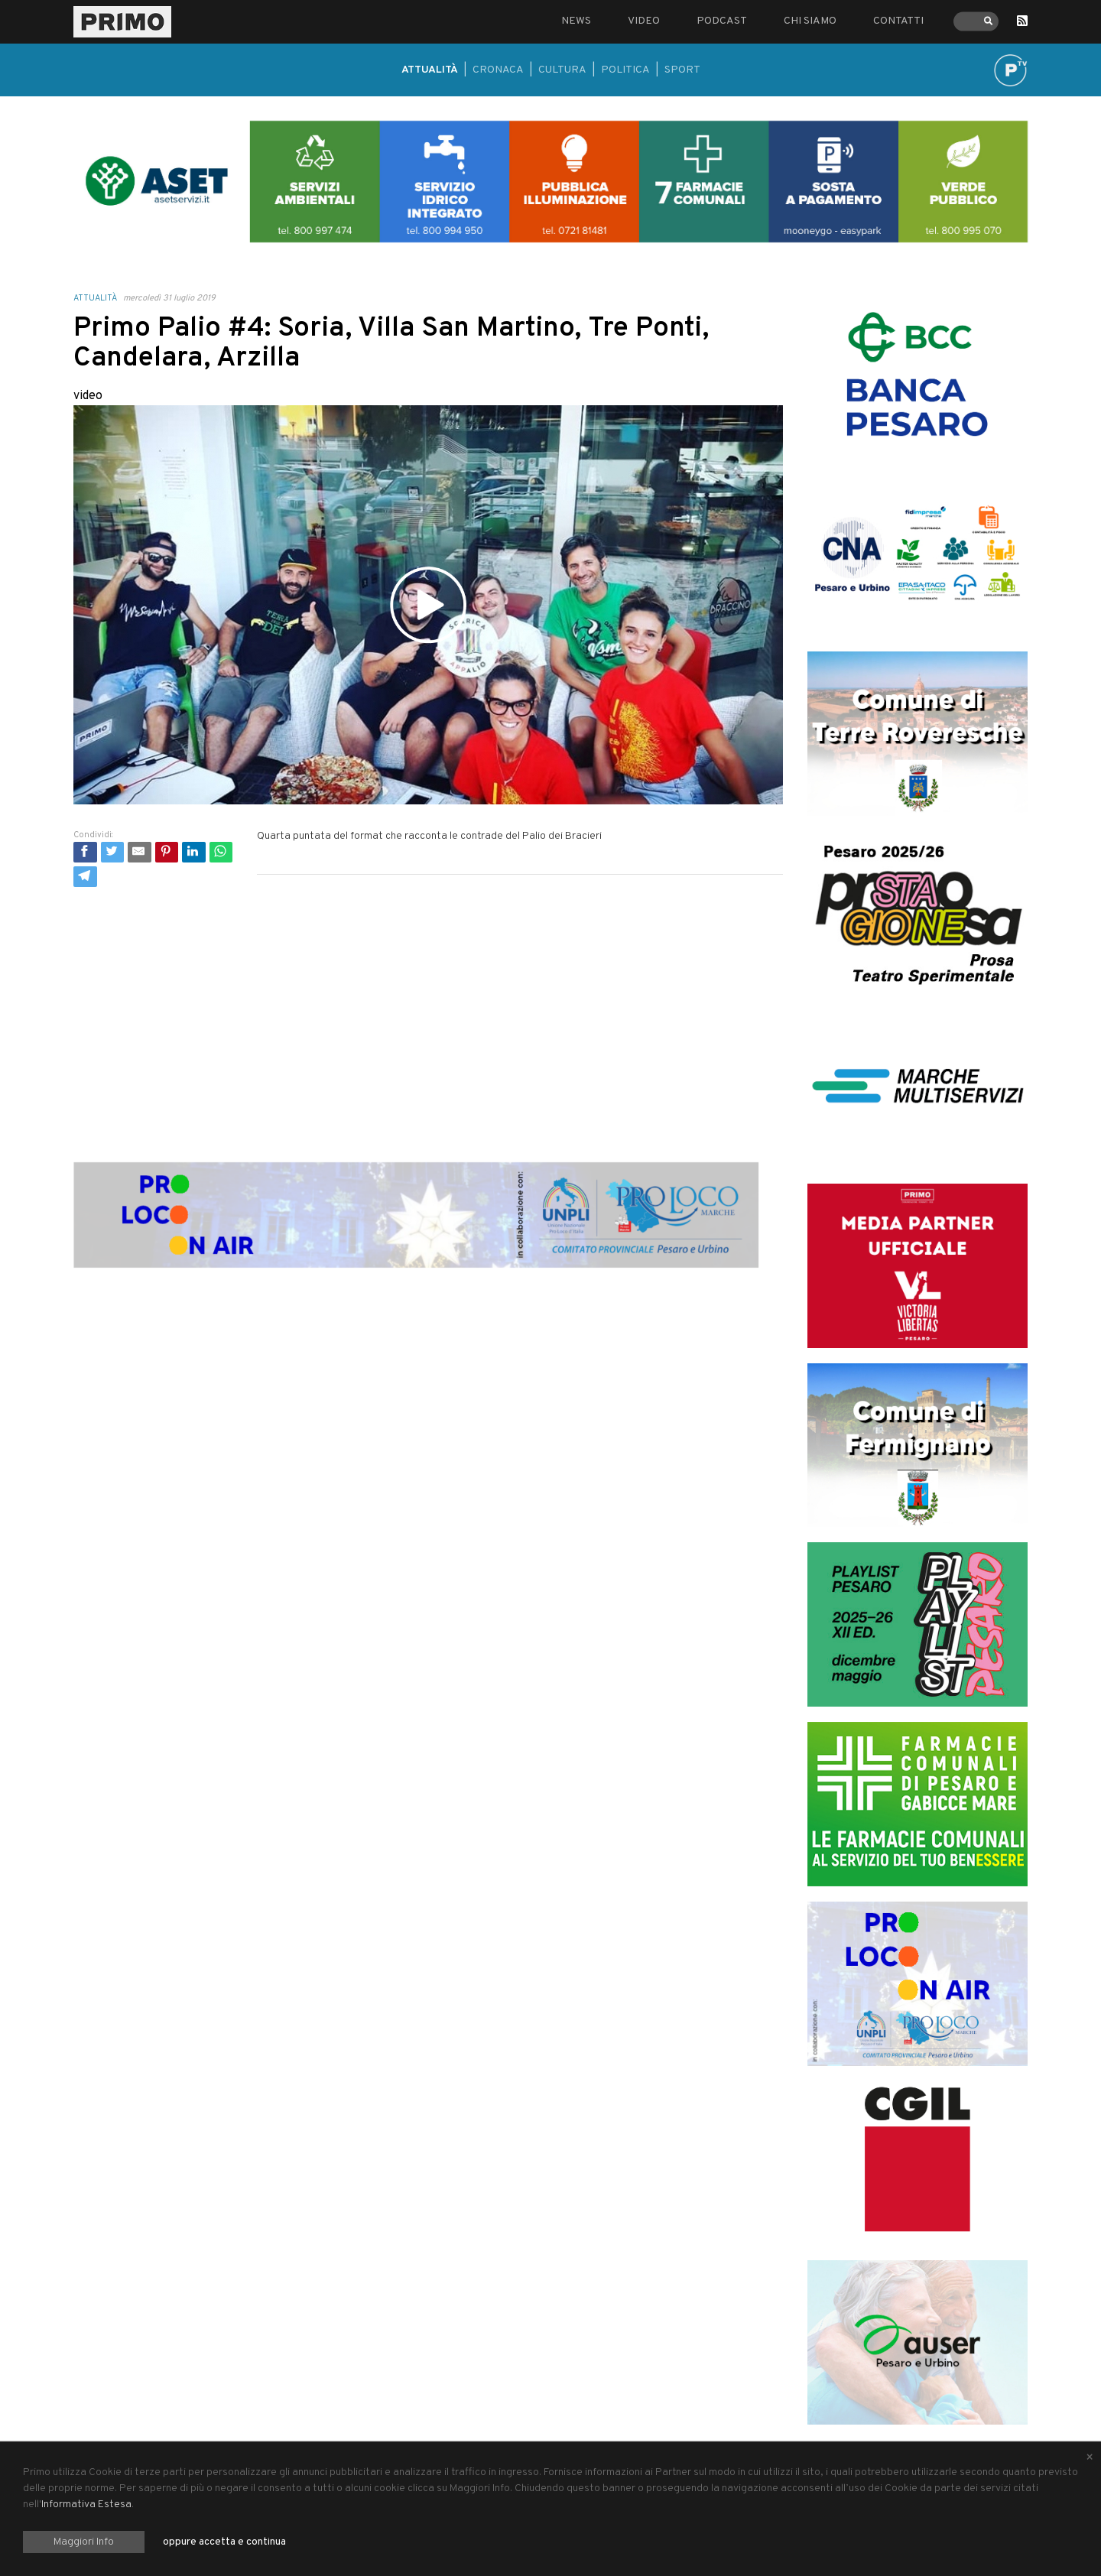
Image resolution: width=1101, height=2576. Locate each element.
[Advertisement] (428, 1006)
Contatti (898, 21)
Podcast (722, 21)
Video (644, 21)
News (576, 21)
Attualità (429, 69)
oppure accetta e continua (224, 2541)
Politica (625, 69)
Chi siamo (810, 21)
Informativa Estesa (86, 2504)
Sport (682, 69)
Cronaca (498, 69)
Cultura (562, 69)
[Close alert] (1089, 2458)
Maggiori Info (84, 2541)
